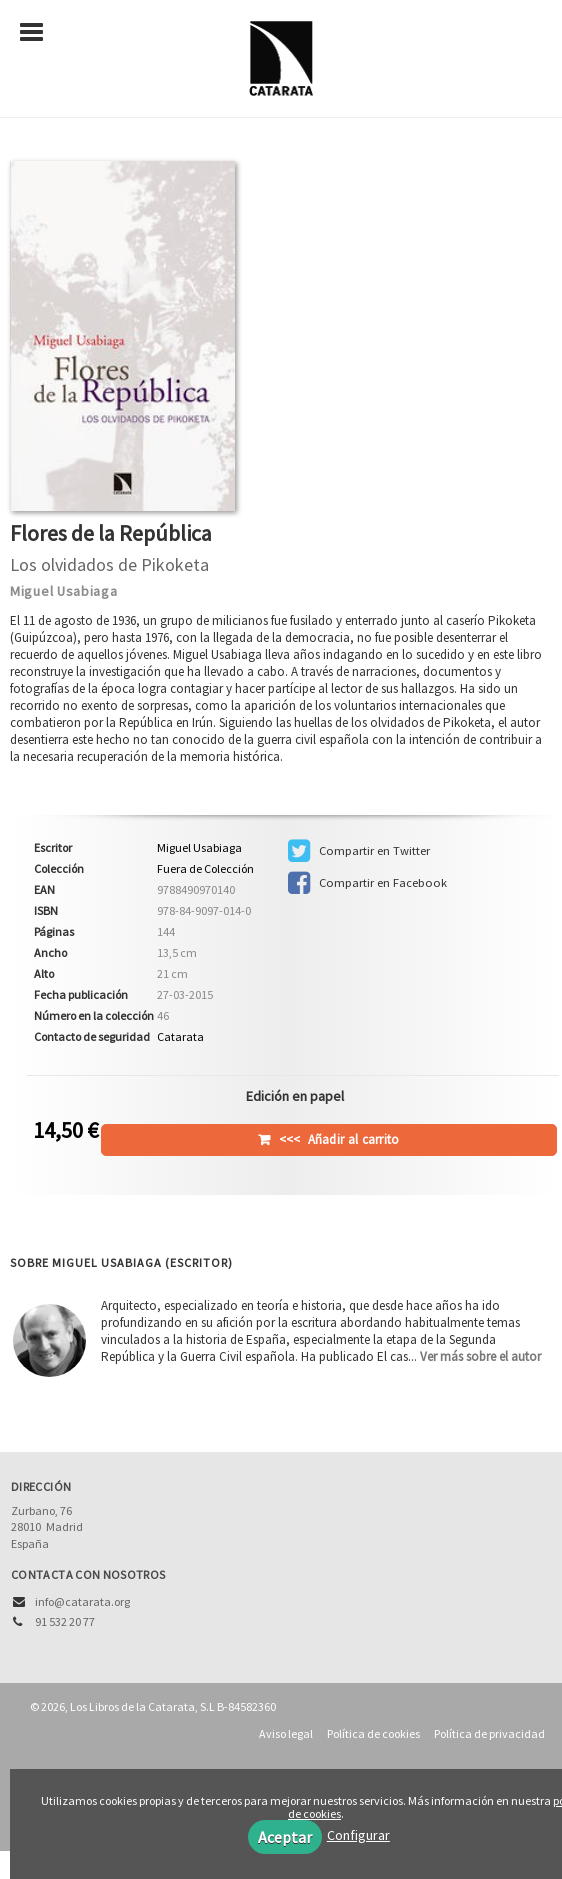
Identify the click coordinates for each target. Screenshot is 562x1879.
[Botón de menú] (39, 33)
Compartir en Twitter (359, 851)
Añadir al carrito (339, 1139)
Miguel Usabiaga (64, 591)
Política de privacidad (489, 1733)
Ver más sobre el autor (480, 1356)
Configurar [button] (358, 1835)
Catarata (180, 1036)
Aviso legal (286, 1733)
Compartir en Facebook (367, 883)
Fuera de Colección (205, 869)
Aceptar (285, 1837)
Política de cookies (373, 1733)
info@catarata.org (82, 1601)
